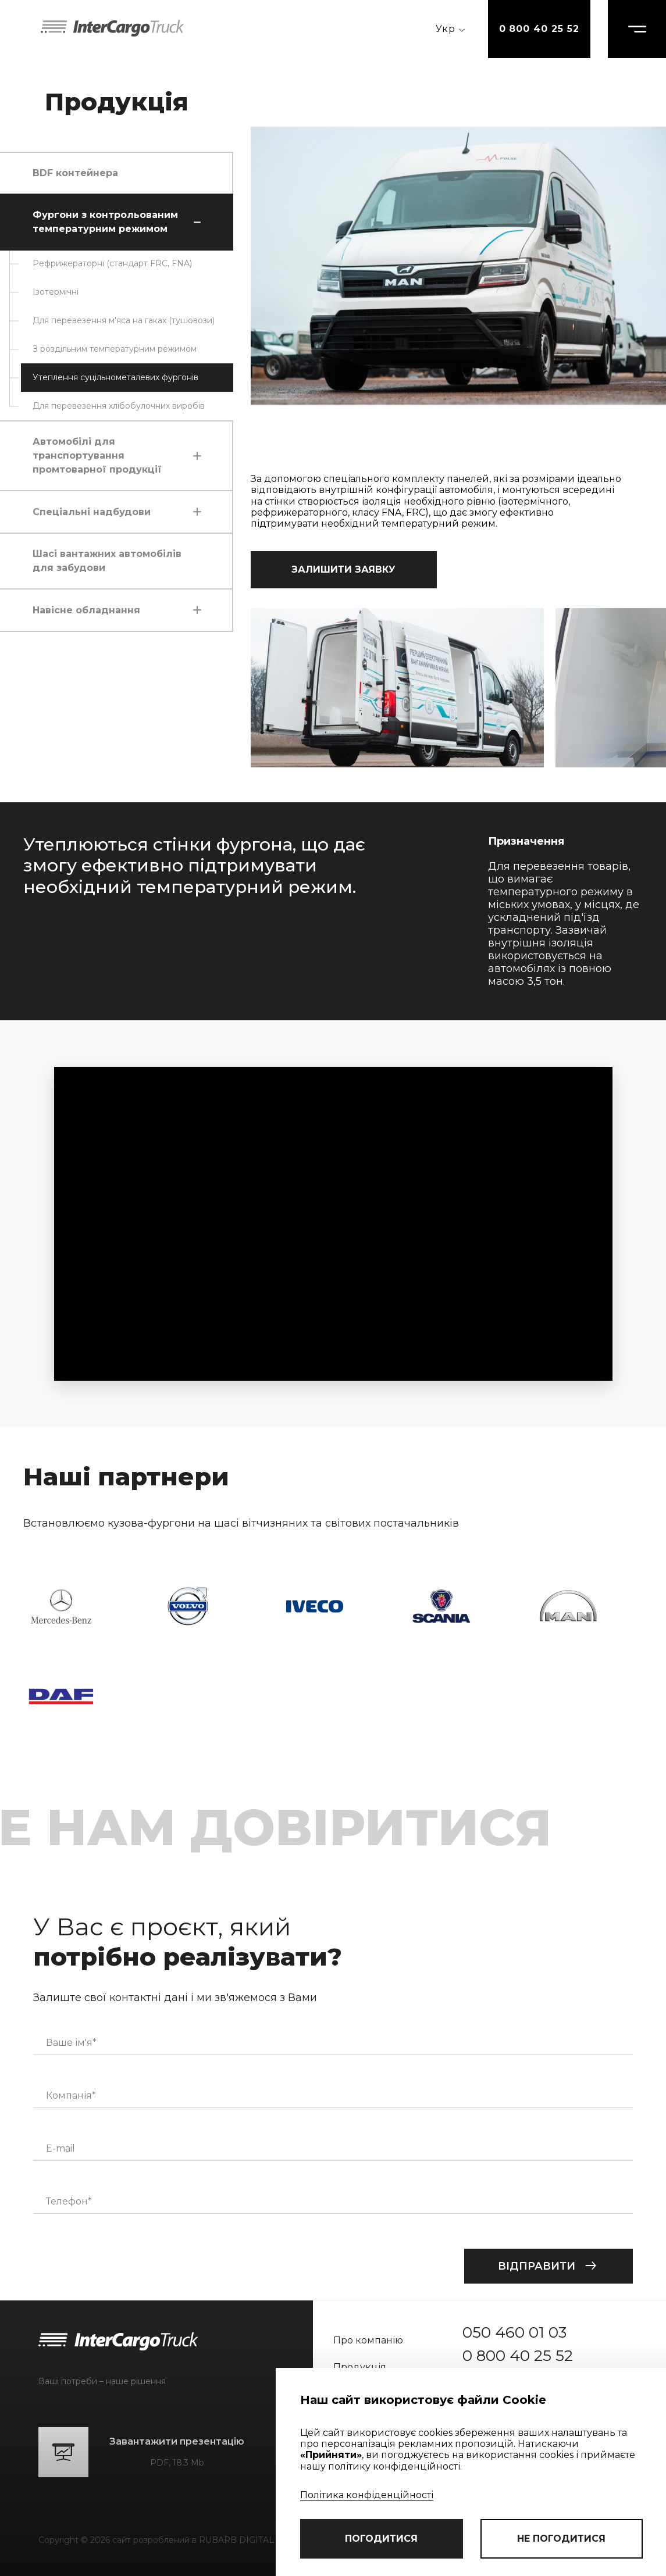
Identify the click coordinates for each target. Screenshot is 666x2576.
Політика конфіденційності (366, 2494)
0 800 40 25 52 (539, 28)
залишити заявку (343, 569)
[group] (397, 687)
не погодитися (561, 2538)
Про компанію (368, 2340)
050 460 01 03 (514, 2332)
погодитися (381, 2538)
